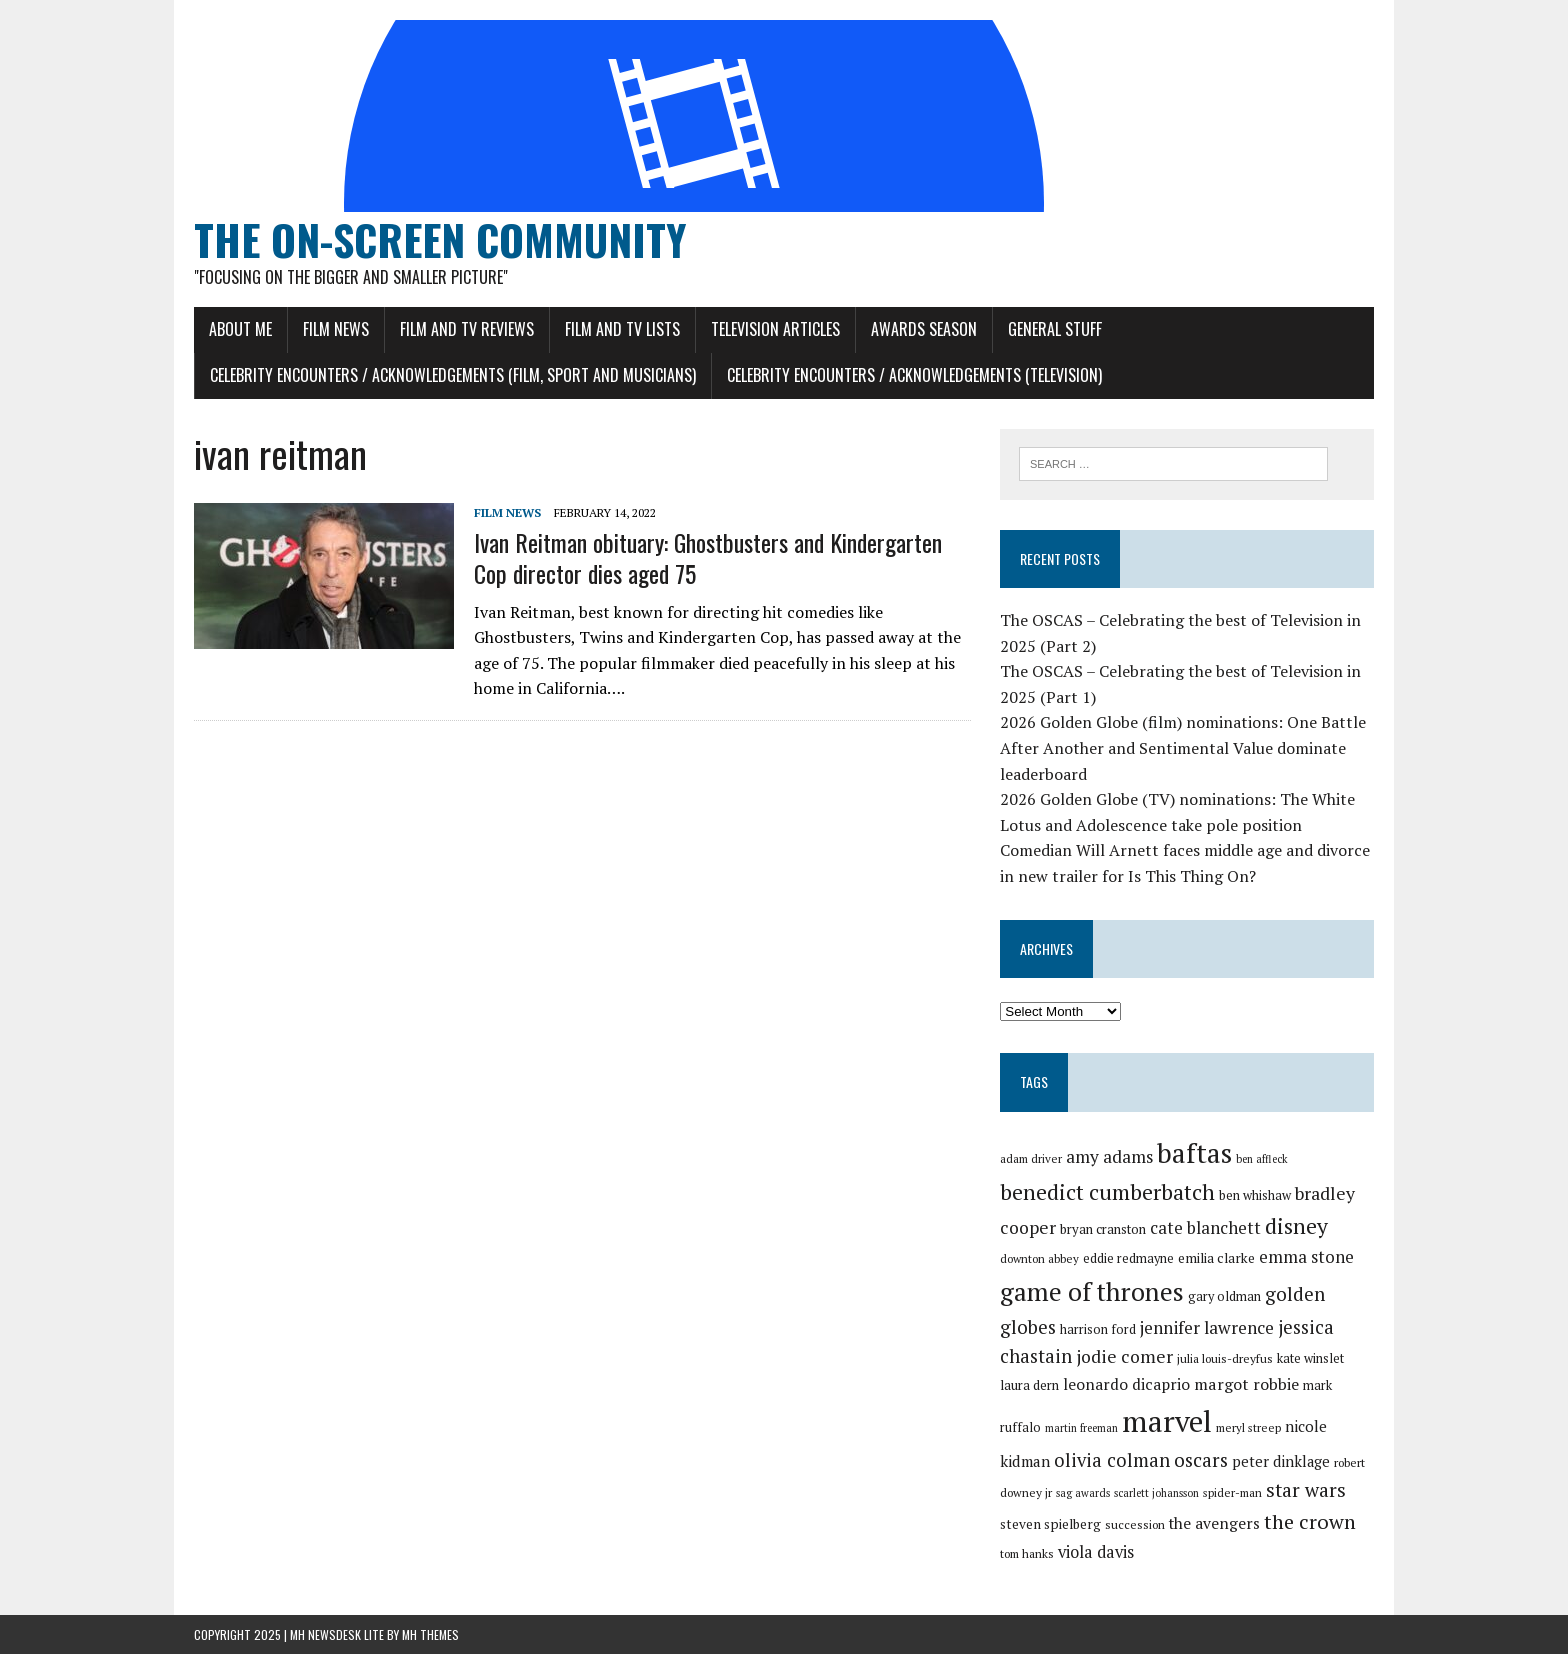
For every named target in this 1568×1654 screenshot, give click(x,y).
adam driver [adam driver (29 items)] (1031, 1158)
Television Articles (775, 329)
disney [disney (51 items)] (1296, 1226)
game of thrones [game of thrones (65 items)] (1092, 1291)
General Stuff (1055, 329)
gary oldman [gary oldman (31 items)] (1224, 1296)
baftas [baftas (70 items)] (1194, 1153)
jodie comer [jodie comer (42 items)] (1124, 1356)
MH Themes (430, 1634)
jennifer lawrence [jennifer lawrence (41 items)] (1207, 1327)
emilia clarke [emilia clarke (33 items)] (1216, 1258)
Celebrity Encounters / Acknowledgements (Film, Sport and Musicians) (453, 375)
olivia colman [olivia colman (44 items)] (1112, 1460)
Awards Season (924, 329)
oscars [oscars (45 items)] (1201, 1459)
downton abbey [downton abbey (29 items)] (1039, 1258)
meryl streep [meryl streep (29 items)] (1248, 1427)
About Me (240, 329)
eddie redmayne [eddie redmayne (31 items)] (1128, 1258)
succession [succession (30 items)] (1135, 1524)
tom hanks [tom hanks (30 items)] (1027, 1553)
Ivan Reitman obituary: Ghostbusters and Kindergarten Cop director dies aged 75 (708, 557)
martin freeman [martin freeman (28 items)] (1081, 1428)
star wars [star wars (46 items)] (1306, 1490)
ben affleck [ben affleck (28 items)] (1262, 1159)
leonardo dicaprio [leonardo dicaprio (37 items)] (1126, 1384)
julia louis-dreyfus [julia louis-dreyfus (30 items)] (1225, 1358)
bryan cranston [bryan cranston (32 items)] (1103, 1229)
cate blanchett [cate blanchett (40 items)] (1205, 1227)
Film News (336, 329)
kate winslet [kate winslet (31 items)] (1310, 1358)
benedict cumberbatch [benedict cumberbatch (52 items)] (1107, 1192)
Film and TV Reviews (467, 329)
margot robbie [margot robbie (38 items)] (1246, 1384)
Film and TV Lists (622, 329)
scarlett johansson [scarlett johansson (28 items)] (1156, 1493)
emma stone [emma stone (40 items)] (1306, 1256)
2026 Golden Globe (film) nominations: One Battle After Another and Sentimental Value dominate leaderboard (1183, 747)
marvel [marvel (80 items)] (1167, 1421)
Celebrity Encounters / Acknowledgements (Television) (914, 375)
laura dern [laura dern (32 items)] (1029, 1385)
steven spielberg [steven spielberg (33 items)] (1050, 1524)
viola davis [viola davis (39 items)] (1096, 1552)
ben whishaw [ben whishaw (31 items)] (1255, 1195)
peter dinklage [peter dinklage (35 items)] (1281, 1461)
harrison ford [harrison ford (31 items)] (1098, 1329)
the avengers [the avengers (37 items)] (1214, 1523)
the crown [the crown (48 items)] (1310, 1521)
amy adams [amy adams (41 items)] (1109, 1156)
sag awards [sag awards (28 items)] (1083, 1493)
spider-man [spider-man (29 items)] (1232, 1492)
